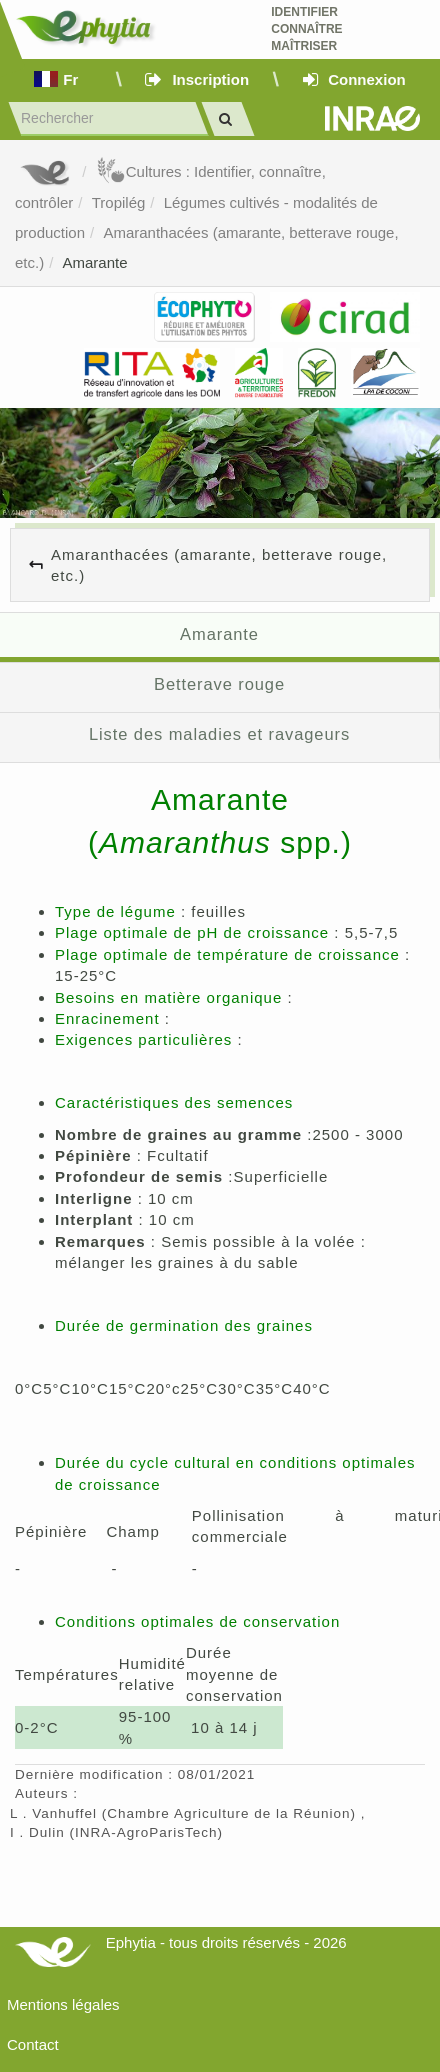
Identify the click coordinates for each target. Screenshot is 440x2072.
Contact (33, 2044)
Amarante (95, 262)
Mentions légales (63, 2004)
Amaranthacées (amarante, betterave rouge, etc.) (219, 565)
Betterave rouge (219, 684)
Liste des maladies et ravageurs (219, 734)
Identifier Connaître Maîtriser (306, 29)
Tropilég (119, 202)
